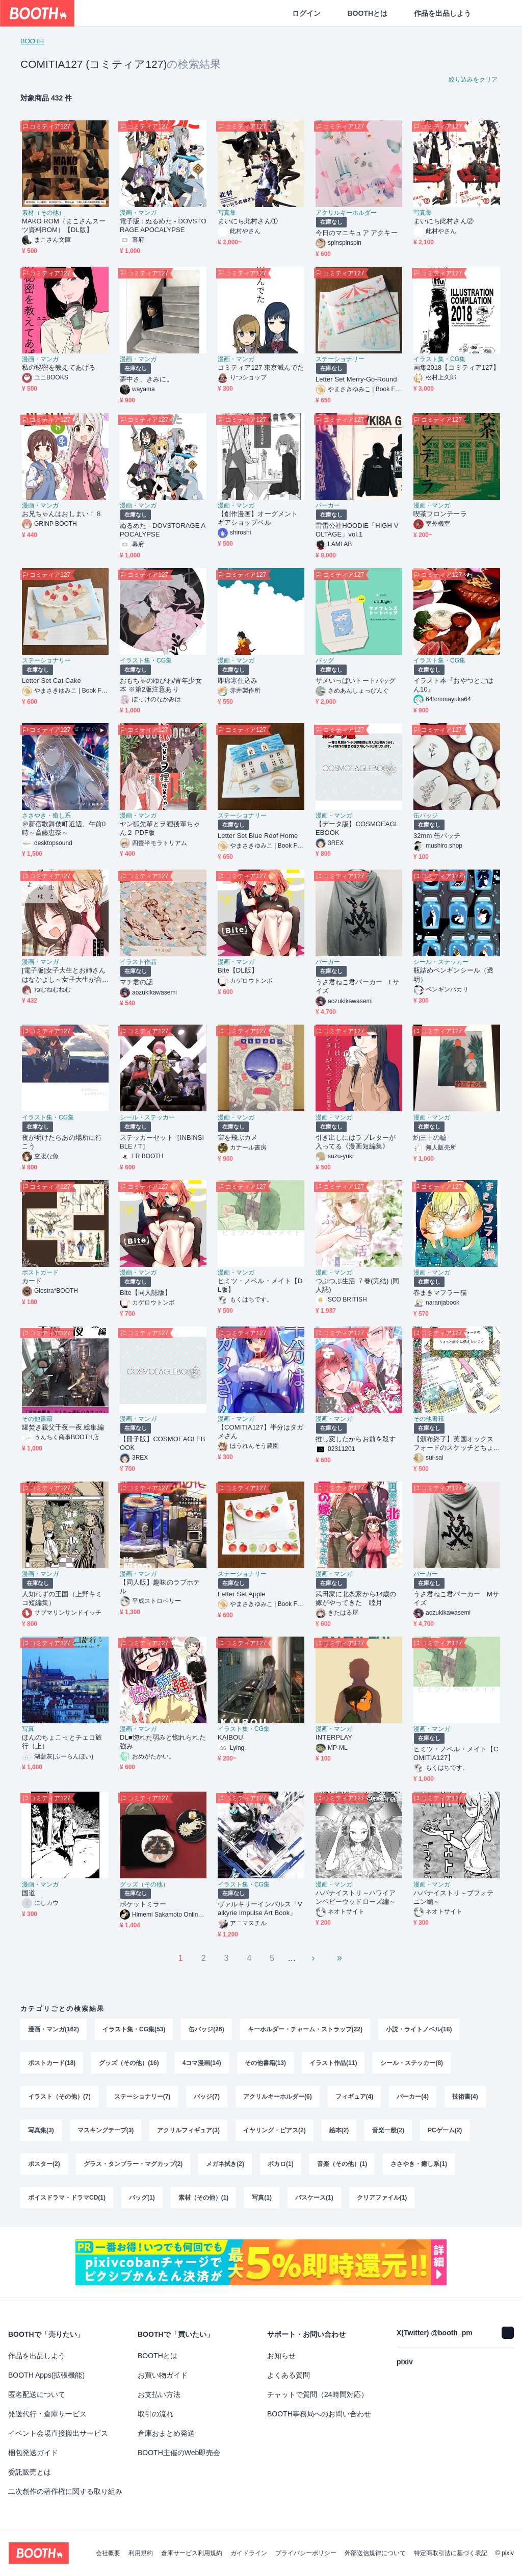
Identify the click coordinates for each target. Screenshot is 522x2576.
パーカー (328, 505)
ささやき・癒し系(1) (418, 2163)
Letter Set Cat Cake (51, 680)
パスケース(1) (314, 2197)
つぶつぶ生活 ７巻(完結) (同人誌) (358, 1285)
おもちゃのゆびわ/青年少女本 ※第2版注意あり (161, 685)
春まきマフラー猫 (440, 1292)
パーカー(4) (413, 2096)
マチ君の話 (136, 982)
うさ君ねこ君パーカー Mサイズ (456, 1598)
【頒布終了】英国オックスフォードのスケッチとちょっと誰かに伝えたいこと (453, 1443)
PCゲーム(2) (445, 2130)
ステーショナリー (340, 359)
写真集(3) (41, 2130)
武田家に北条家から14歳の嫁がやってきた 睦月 (356, 1598)
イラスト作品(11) (333, 2063)
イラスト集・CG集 (439, 359)
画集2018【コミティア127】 (456, 367)
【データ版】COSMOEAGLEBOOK (357, 828)
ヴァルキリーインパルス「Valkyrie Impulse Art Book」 (260, 1908)
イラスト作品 (138, 962)
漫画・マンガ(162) (53, 2029)
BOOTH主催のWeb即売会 (179, 2453)
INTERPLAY (334, 1737)
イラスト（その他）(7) (59, 2096)
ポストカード (40, 1272)
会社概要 (108, 2553)
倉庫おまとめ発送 (166, 2433)
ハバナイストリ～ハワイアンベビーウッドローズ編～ (356, 1897)
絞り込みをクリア (473, 79)
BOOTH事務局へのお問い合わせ (319, 2414)
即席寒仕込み (237, 680)
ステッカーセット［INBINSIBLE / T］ (162, 1142)
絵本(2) (339, 2130)
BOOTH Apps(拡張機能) (46, 2375)
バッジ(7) (207, 2096)
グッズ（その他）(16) (129, 2063)
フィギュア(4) (354, 2096)
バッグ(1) (142, 2197)
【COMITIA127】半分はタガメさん (260, 1431)
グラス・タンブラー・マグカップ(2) (133, 2163)
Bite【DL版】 (238, 970)
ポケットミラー (143, 1904)
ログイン (306, 13)
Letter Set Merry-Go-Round (356, 379)
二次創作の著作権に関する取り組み (65, 2491)
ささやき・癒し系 (46, 815)
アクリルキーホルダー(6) (277, 2096)
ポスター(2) (44, 2163)
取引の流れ (155, 2414)
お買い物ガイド (163, 2375)
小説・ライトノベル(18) (419, 2029)
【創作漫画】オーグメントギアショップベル (258, 518)
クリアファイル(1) (382, 2197)
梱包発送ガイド (33, 2453)
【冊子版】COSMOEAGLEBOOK (162, 1443)
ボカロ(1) (281, 2163)
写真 (28, 1729)
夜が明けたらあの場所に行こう (62, 1142)
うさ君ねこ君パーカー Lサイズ (357, 986)
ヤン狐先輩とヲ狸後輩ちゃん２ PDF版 (160, 828)
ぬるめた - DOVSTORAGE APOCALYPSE (162, 530)
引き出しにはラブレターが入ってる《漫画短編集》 (356, 1142)
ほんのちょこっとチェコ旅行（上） (62, 1741)
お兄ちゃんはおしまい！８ (62, 514)
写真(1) (262, 2197)
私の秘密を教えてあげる (58, 367)
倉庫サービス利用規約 (191, 2553)
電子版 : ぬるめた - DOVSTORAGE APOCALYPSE (163, 225)
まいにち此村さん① (248, 221)
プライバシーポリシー (305, 2553)
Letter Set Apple (242, 1594)
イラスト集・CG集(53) (133, 2029)
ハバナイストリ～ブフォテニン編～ (453, 1897)
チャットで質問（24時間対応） (317, 2394)
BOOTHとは (367, 13)
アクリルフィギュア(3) (188, 2130)
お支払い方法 (159, 2394)
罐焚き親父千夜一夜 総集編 (63, 1427)
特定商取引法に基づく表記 (450, 2553)
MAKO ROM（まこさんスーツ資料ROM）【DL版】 (64, 225)
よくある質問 (288, 2375)
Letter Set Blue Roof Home (258, 835)
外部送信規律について (375, 2553)
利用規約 (140, 2553)
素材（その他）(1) (203, 2197)
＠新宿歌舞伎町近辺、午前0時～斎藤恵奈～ (64, 828)
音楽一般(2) (388, 2130)
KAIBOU (230, 1737)
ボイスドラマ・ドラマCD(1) (67, 2197)
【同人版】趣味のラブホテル (160, 1586)
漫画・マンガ (138, 213)
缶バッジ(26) (206, 2029)
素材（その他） (43, 213)
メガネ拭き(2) (225, 2163)
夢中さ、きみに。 (146, 379)
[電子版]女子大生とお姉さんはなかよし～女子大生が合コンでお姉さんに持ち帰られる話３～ (64, 974)
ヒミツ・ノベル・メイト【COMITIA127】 (455, 1753)
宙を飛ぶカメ (237, 1137)
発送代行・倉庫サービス (47, 2414)
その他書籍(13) (265, 2063)
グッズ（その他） (144, 1884)
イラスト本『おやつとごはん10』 (453, 685)
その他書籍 (37, 1419)
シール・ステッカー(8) (411, 2063)
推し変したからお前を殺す (356, 1439)
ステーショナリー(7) (142, 2096)
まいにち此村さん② (443, 221)
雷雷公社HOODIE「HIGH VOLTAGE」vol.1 (357, 530)
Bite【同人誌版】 (145, 1292)
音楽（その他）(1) (342, 2163)
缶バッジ (425, 815)
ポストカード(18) (51, 2063)
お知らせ (281, 2356)
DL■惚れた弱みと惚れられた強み (163, 1741)
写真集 (227, 213)
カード (32, 1281)
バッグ (325, 660)
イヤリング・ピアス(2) (274, 2130)
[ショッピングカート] (497, 13)
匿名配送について (36, 2394)
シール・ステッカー (440, 962)
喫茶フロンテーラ (440, 514)
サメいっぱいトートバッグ (356, 680)
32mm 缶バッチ (436, 835)
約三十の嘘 (430, 1137)
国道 (28, 1893)
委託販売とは (29, 2472)
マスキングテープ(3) (105, 2130)
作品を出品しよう (442, 13)
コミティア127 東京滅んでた (261, 367)
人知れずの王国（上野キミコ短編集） (62, 1598)
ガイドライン (248, 2553)
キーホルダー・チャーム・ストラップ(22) (305, 2029)
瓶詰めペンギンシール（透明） (453, 974)
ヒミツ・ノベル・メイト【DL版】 (260, 1285)
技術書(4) (465, 2096)
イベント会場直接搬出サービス (58, 2433)
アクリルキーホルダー (346, 213)
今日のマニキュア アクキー (357, 233)
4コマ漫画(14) (201, 2063)
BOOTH (32, 41)
